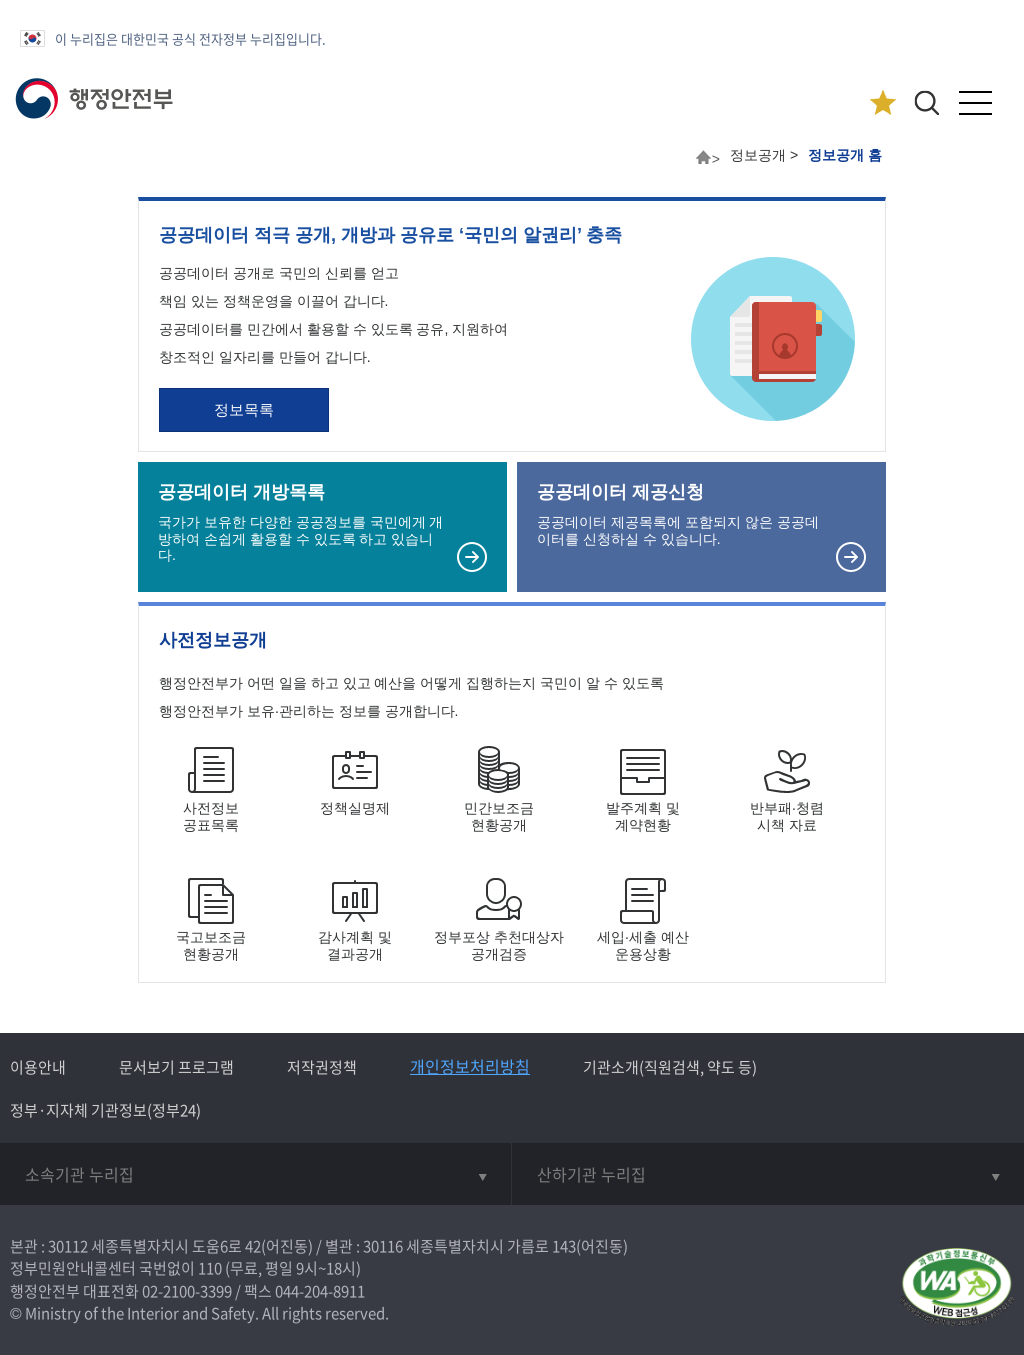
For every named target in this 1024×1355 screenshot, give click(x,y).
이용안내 (38, 1067)
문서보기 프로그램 (176, 1067)
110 (210, 1268)
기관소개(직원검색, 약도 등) (670, 1067)
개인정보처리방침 (470, 1066)
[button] (926, 102)
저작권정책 (322, 1067)
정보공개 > (764, 155)
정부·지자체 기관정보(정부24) (105, 1110)
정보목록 (244, 409)
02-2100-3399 (187, 1291)
